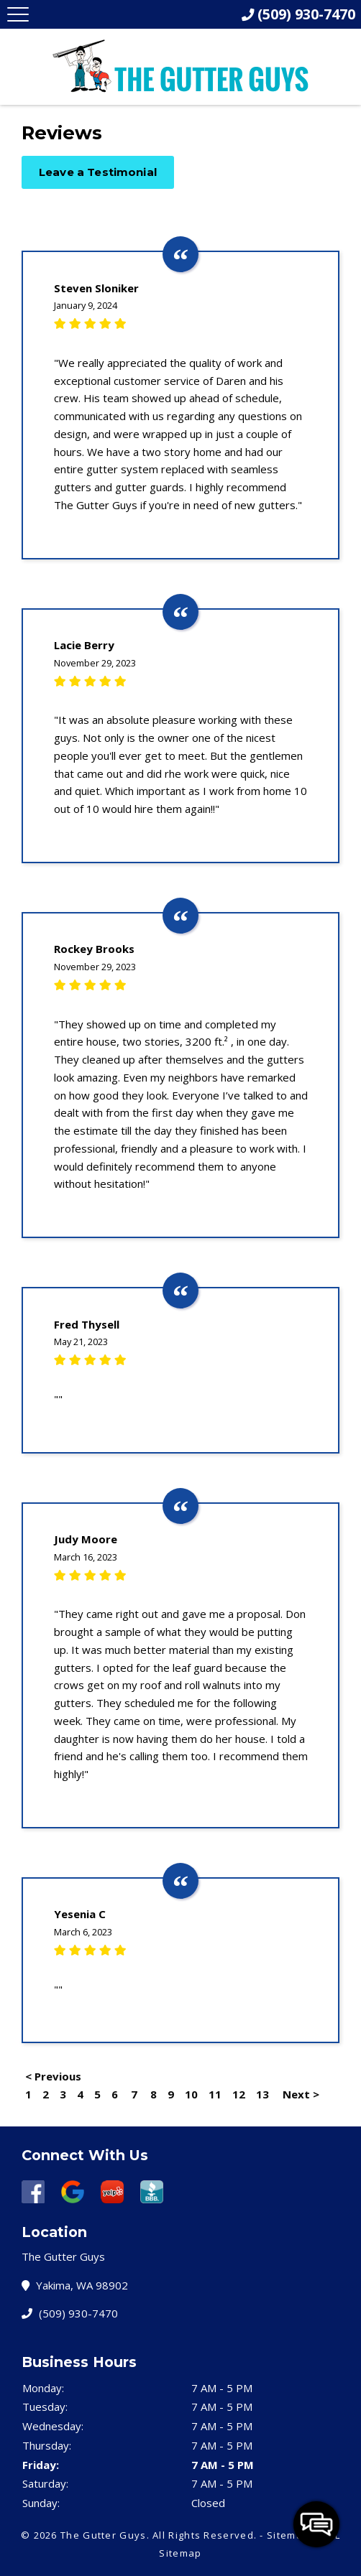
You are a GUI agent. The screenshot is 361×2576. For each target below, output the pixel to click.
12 (238, 2094)
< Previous (53, 2076)
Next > (301, 2094)
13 (262, 2094)
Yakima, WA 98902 (78, 2285)
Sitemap (288, 2535)
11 (215, 2094)
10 (191, 2094)
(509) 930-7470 (73, 2313)
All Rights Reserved (203, 2535)
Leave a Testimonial (98, 172)
